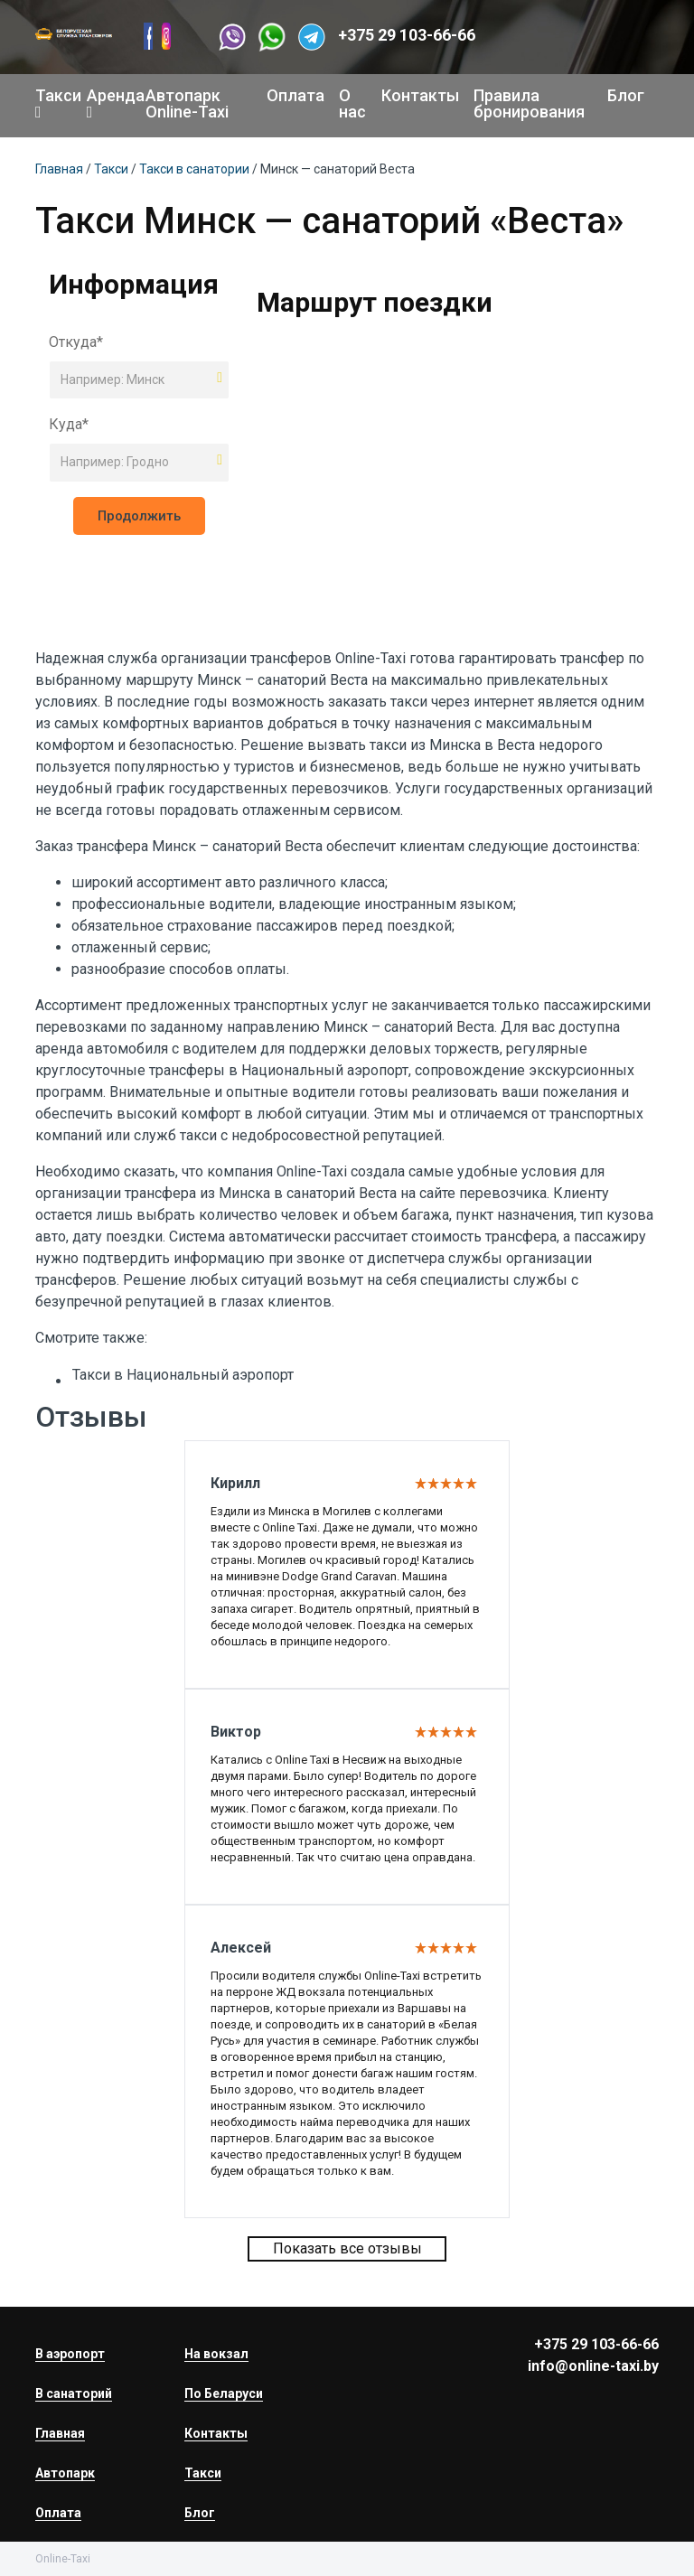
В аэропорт (70, 2354)
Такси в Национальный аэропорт (183, 1374)
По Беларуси (223, 2393)
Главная (59, 169)
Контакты (420, 95)
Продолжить (139, 516)
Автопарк (65, 2473)
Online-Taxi (370, 658)
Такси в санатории (194, 169)
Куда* (69, 424)
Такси (53, 103)
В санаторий (73, 2393)
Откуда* (76, 342)
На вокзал (216, 2354)
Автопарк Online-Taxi (187, 103)
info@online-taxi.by (593, 2366)
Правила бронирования (529, 103)
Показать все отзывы (347, 2248)
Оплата (295, 95)
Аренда (109, 103)
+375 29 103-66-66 (406, 34)
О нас (352, 103)
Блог (625, 95)
